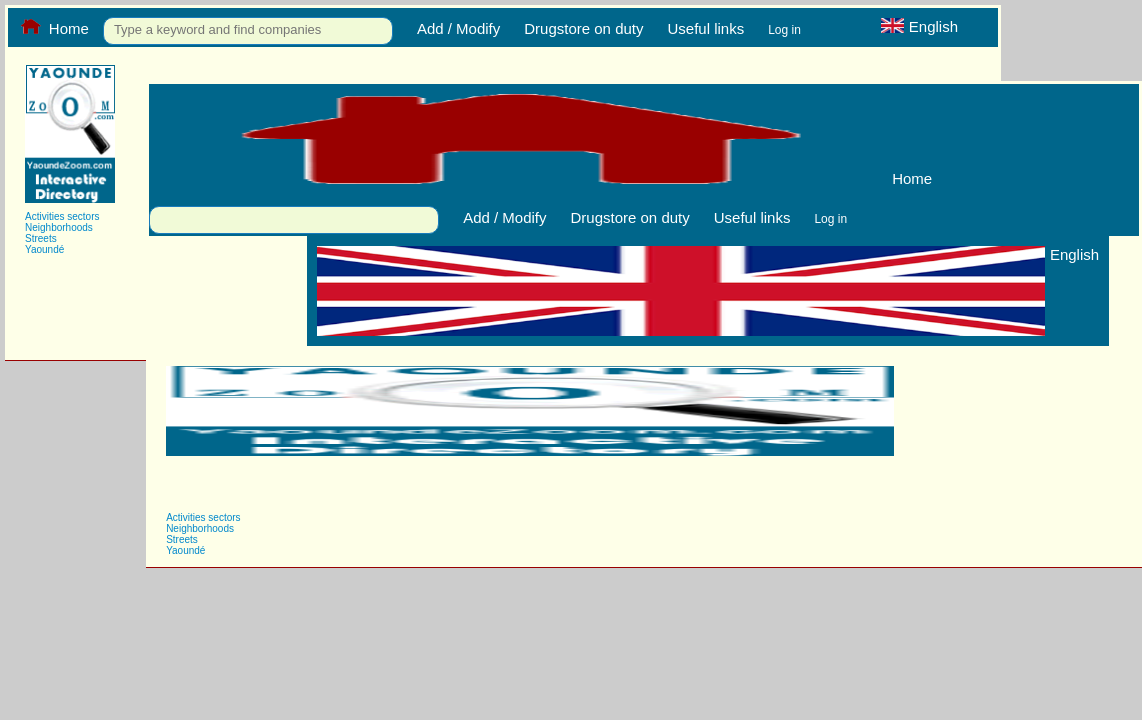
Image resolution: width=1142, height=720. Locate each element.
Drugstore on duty (583, 28)
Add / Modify (458, 28)
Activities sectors (62, 216)
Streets (41, 238)
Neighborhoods (59, 227)
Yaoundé (44, 249)
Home (53, 28)
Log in (784, 30)
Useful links (705, 28)
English (919, 26)
